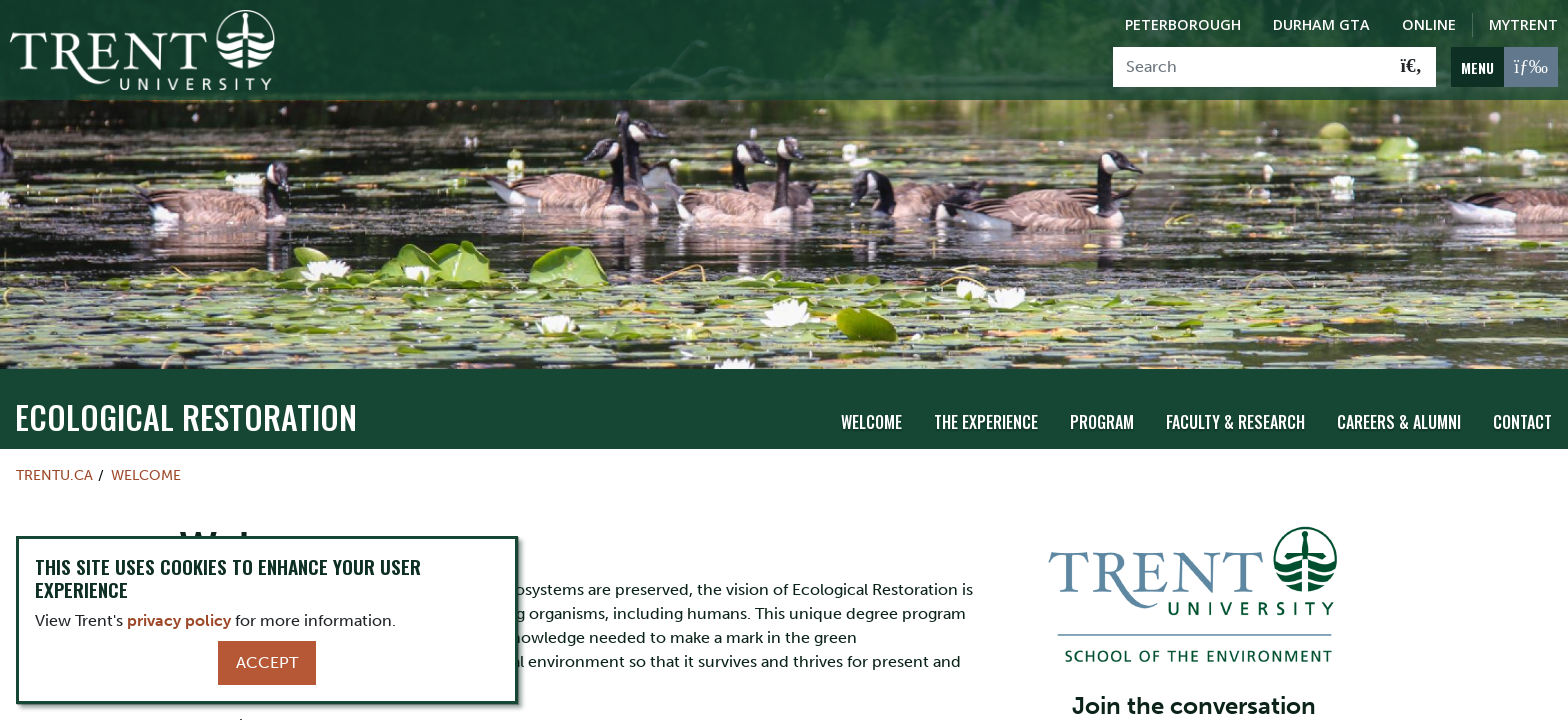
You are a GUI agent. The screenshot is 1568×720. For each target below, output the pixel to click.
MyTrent (1523, 24)
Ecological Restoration (186, 415)
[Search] (1250, 67)
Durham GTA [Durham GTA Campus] (1321, 24)
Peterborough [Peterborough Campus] (1183, 24)
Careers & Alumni (1399, 421)
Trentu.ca (54, 474)
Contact (1522, 421)
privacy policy (179, 620)
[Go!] (1411, 67)
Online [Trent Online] (1429, 24)
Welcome (871, 421)
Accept (267, 662)
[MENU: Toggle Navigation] (1504, 67)
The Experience (986, 421)
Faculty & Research (1235, 421)
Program (1102, 421)
